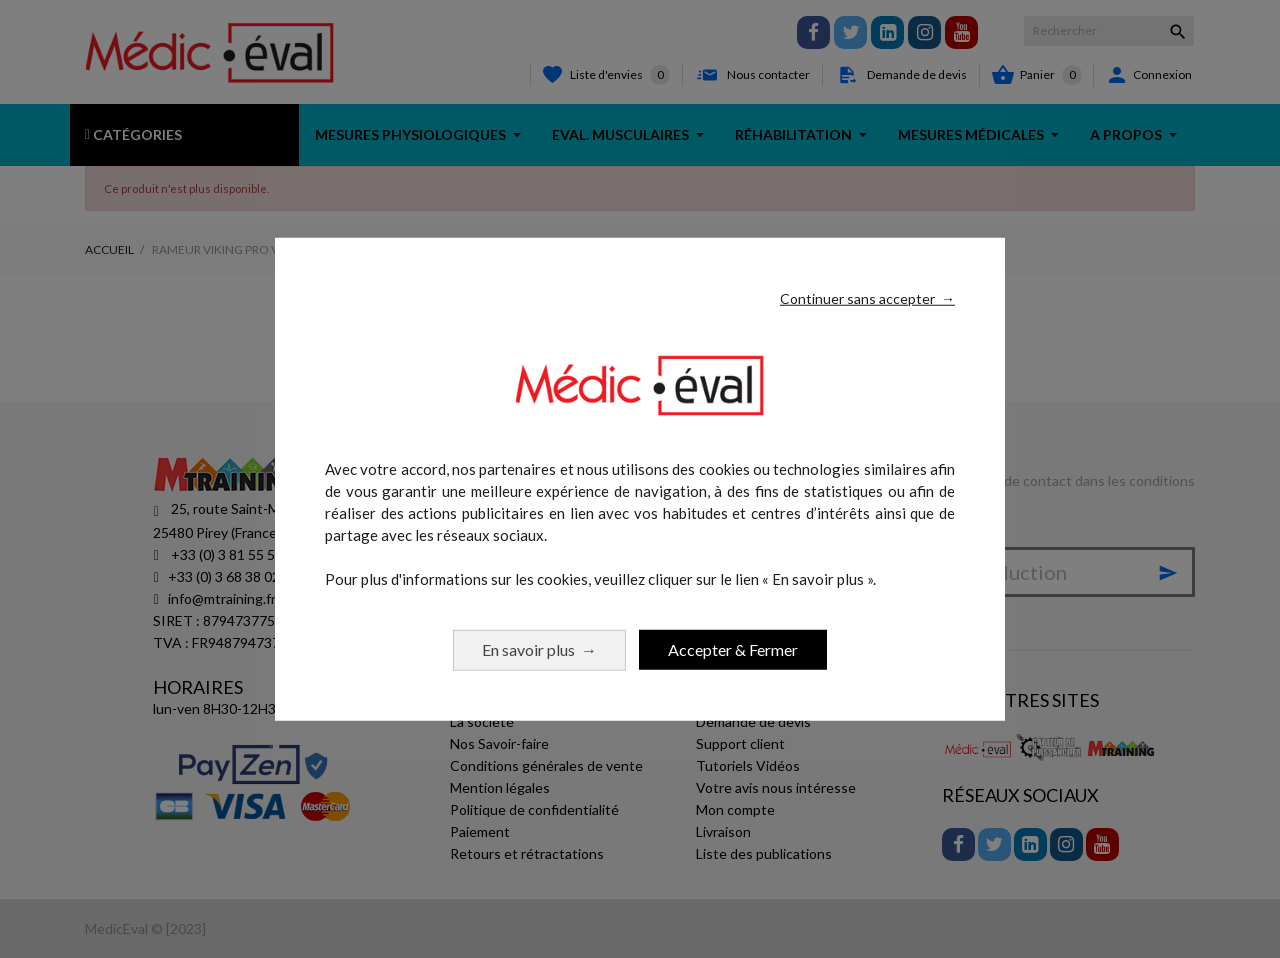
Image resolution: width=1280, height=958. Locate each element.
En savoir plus (539, 648)
